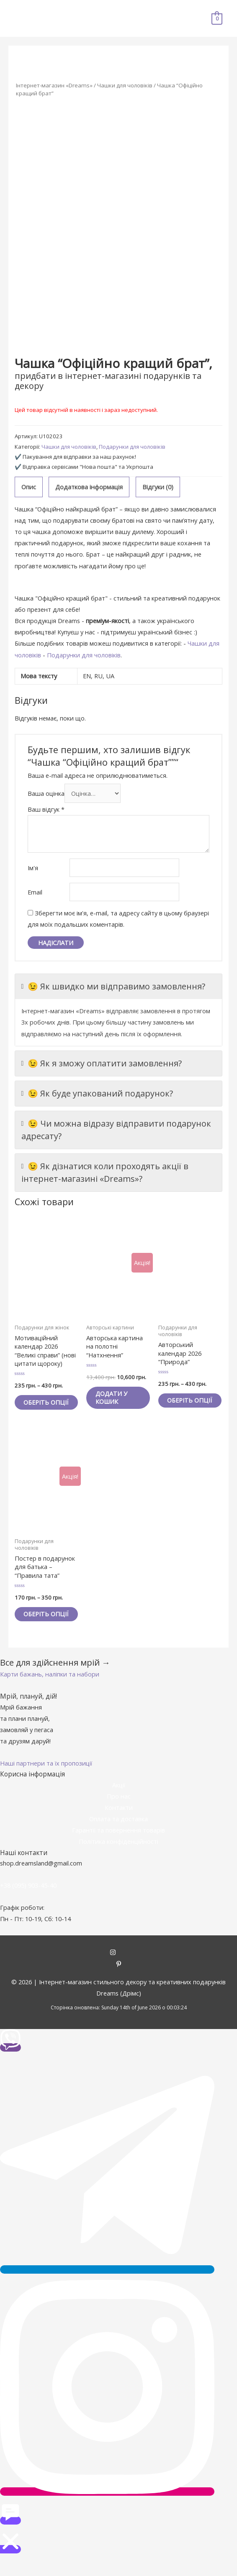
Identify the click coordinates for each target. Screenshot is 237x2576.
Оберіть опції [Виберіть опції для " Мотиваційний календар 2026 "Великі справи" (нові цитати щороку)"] (38, 1406)
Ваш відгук (46, 809)
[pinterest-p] (119, 1980)
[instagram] (119, 1969)
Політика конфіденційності (118, 1857)
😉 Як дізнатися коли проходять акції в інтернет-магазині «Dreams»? (105, 1172)
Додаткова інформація (89, 487)
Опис (28, 487)
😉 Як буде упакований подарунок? (97, 1093)
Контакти (119, 1824)
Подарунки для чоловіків (132, 446)
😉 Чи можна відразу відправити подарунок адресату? (116, 1129)
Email (35, 892)
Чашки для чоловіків (124, 85)
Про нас (119, 1812)
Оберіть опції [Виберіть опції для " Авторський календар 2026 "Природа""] (181, 1404)
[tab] (29, 487)
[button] (49, 1690)
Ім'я (33, 868)
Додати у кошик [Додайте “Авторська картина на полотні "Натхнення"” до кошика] (113, 1398)
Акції (118, 1801)
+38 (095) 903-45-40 (28, 1901)
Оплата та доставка (118, 1835)
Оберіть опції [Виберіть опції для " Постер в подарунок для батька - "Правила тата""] (38, 1626)
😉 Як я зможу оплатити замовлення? (101, 1063)
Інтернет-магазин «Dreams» (54, 85)
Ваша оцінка (46, 793)
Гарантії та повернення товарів (118, 1846)
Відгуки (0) (157, 487)
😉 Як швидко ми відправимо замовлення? (113, 986)
